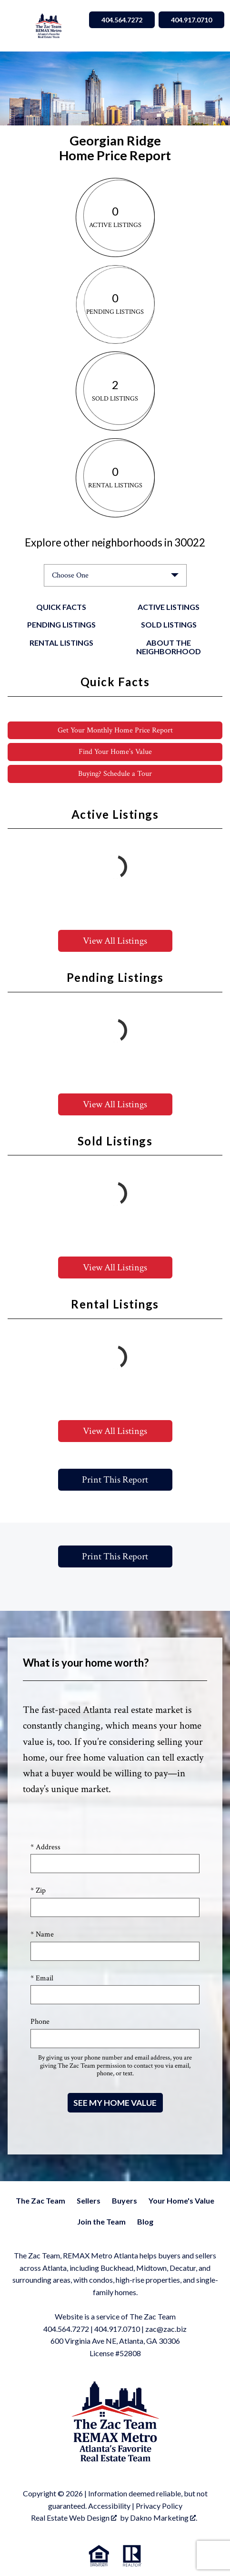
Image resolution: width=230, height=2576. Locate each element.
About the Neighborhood (168, 647)
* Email (41, 1978)
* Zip (38, 1891)
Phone (40, 2022)
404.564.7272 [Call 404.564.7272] (121, 20)
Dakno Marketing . (163, 2517)
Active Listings (169, 606)
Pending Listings (61, 624)
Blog (145, 2221)
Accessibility (109, 2505)
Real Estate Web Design (74, 2517)
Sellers (88, 2200)
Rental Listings (61, 642)
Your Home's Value (181, 2200)
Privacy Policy (159, 2505)
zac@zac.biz (166, 2328)
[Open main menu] (17, 25)
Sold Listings (169, 624)
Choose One (70, 575)
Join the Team (101, 2221)
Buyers (124, 2200)
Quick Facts (61, 606)
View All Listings (115, 941)
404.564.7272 (66, 2328)
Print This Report (115, 1479)
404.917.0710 (117, 2328)
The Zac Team (40, 2200)
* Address (45, 1847)
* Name (42, 1934)
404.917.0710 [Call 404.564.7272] (191, 20)
